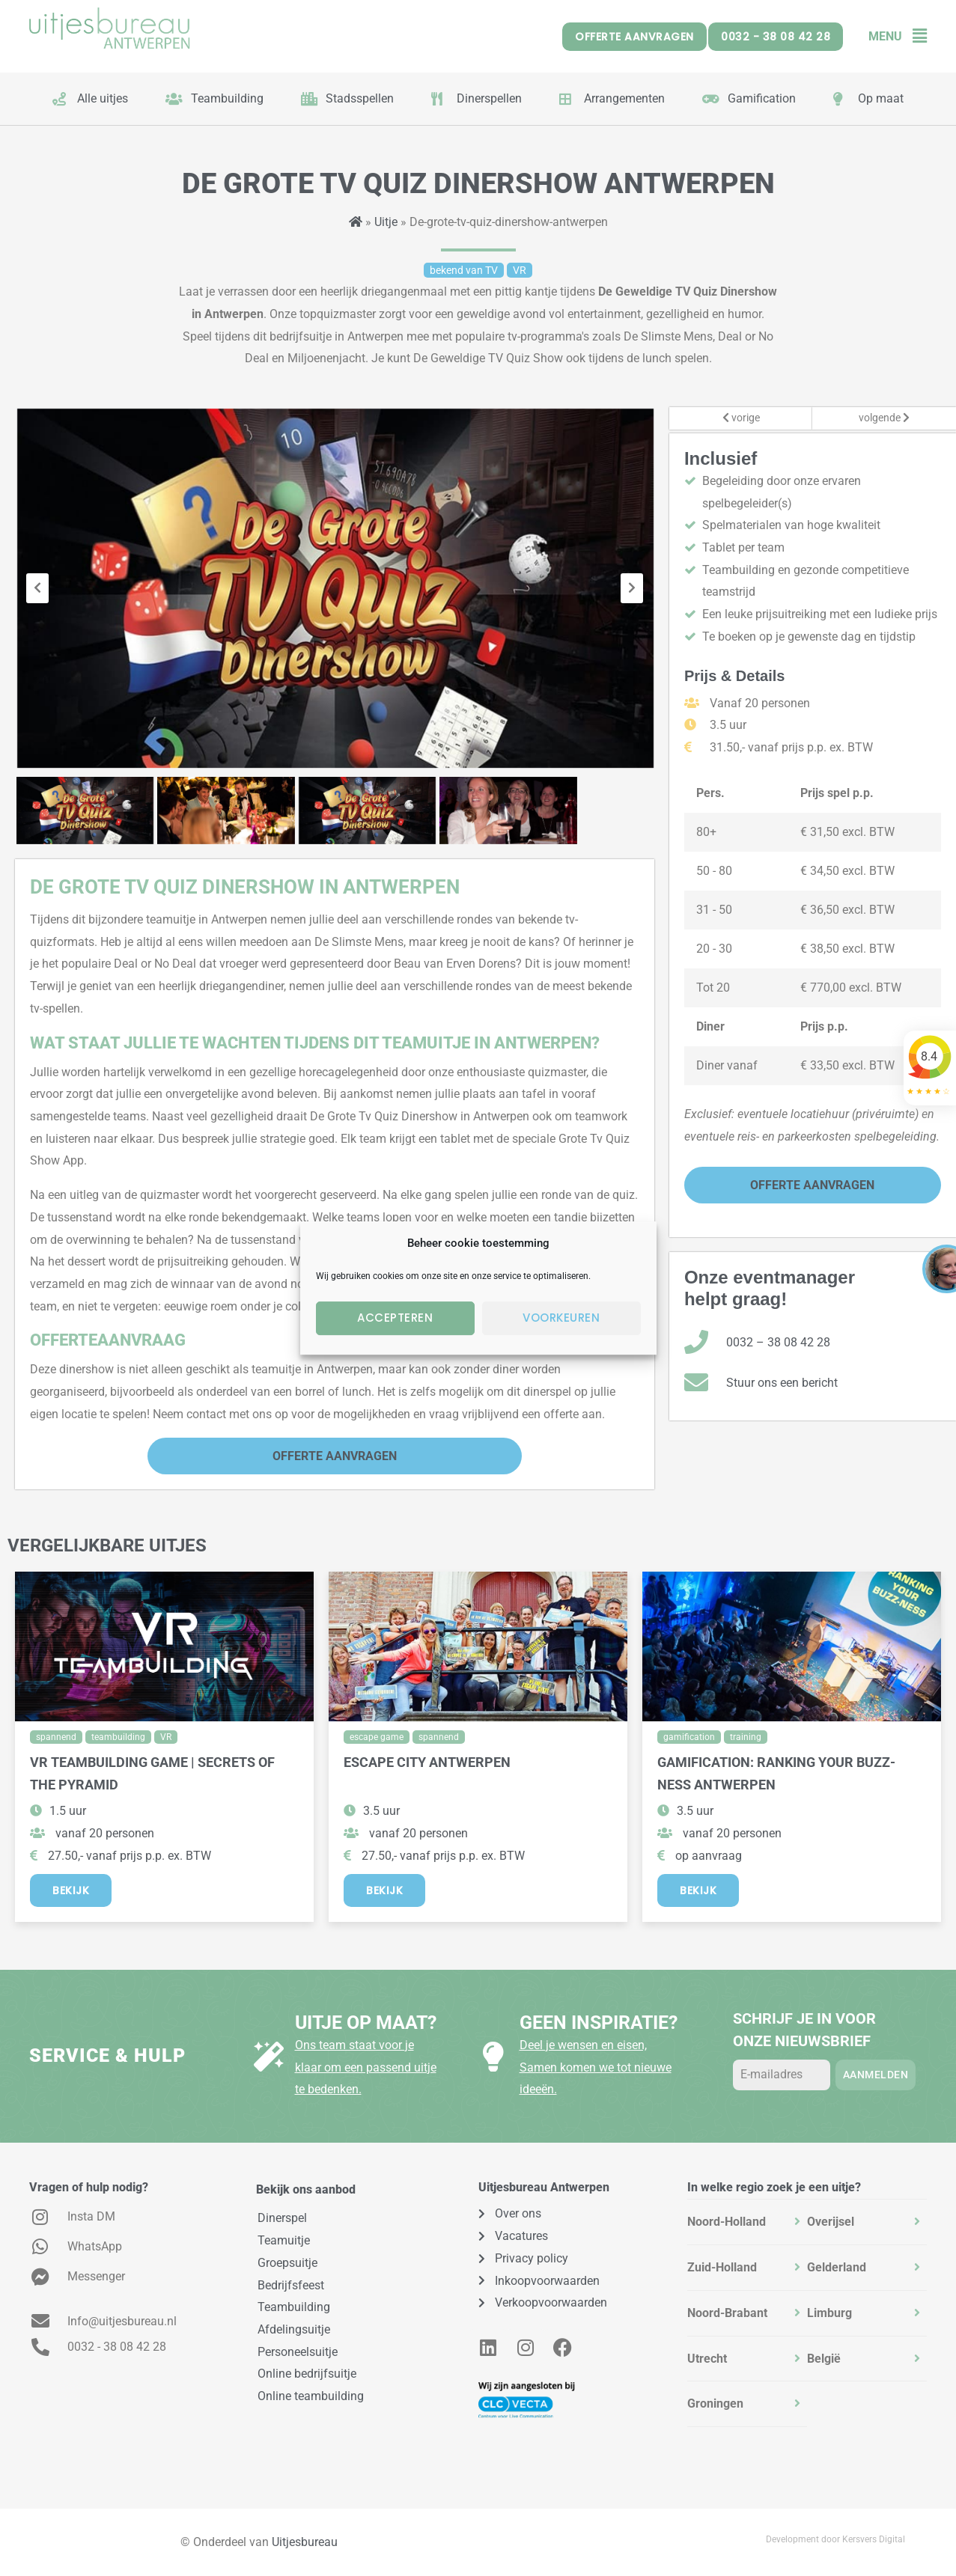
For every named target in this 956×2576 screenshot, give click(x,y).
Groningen (715, 2403)
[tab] (747, 2222)
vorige (741, 418)
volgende (884, 418)
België (824, 2358)
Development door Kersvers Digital (835, 2539)
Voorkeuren (561, 1317)
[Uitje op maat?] (269, 2057)
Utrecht (707, 2358)
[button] (914, 36)
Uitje (386, 222)
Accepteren (395, 1317)
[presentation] (37, 588)
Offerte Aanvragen (335, 1456)
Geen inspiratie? (599, 2022)
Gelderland (836, 2267)
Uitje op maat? (365, 2022)
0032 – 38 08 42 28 (778, 1342)
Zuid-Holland (722, 2267)
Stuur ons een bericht (782, 1383)
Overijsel (830, 2222)
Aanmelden (876, 2075)
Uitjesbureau (305, 2542)
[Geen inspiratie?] (493, 2057)
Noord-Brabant (727, 2313)
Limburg (829, 2313)
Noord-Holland (726, 2222)
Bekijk (70, 1890)
